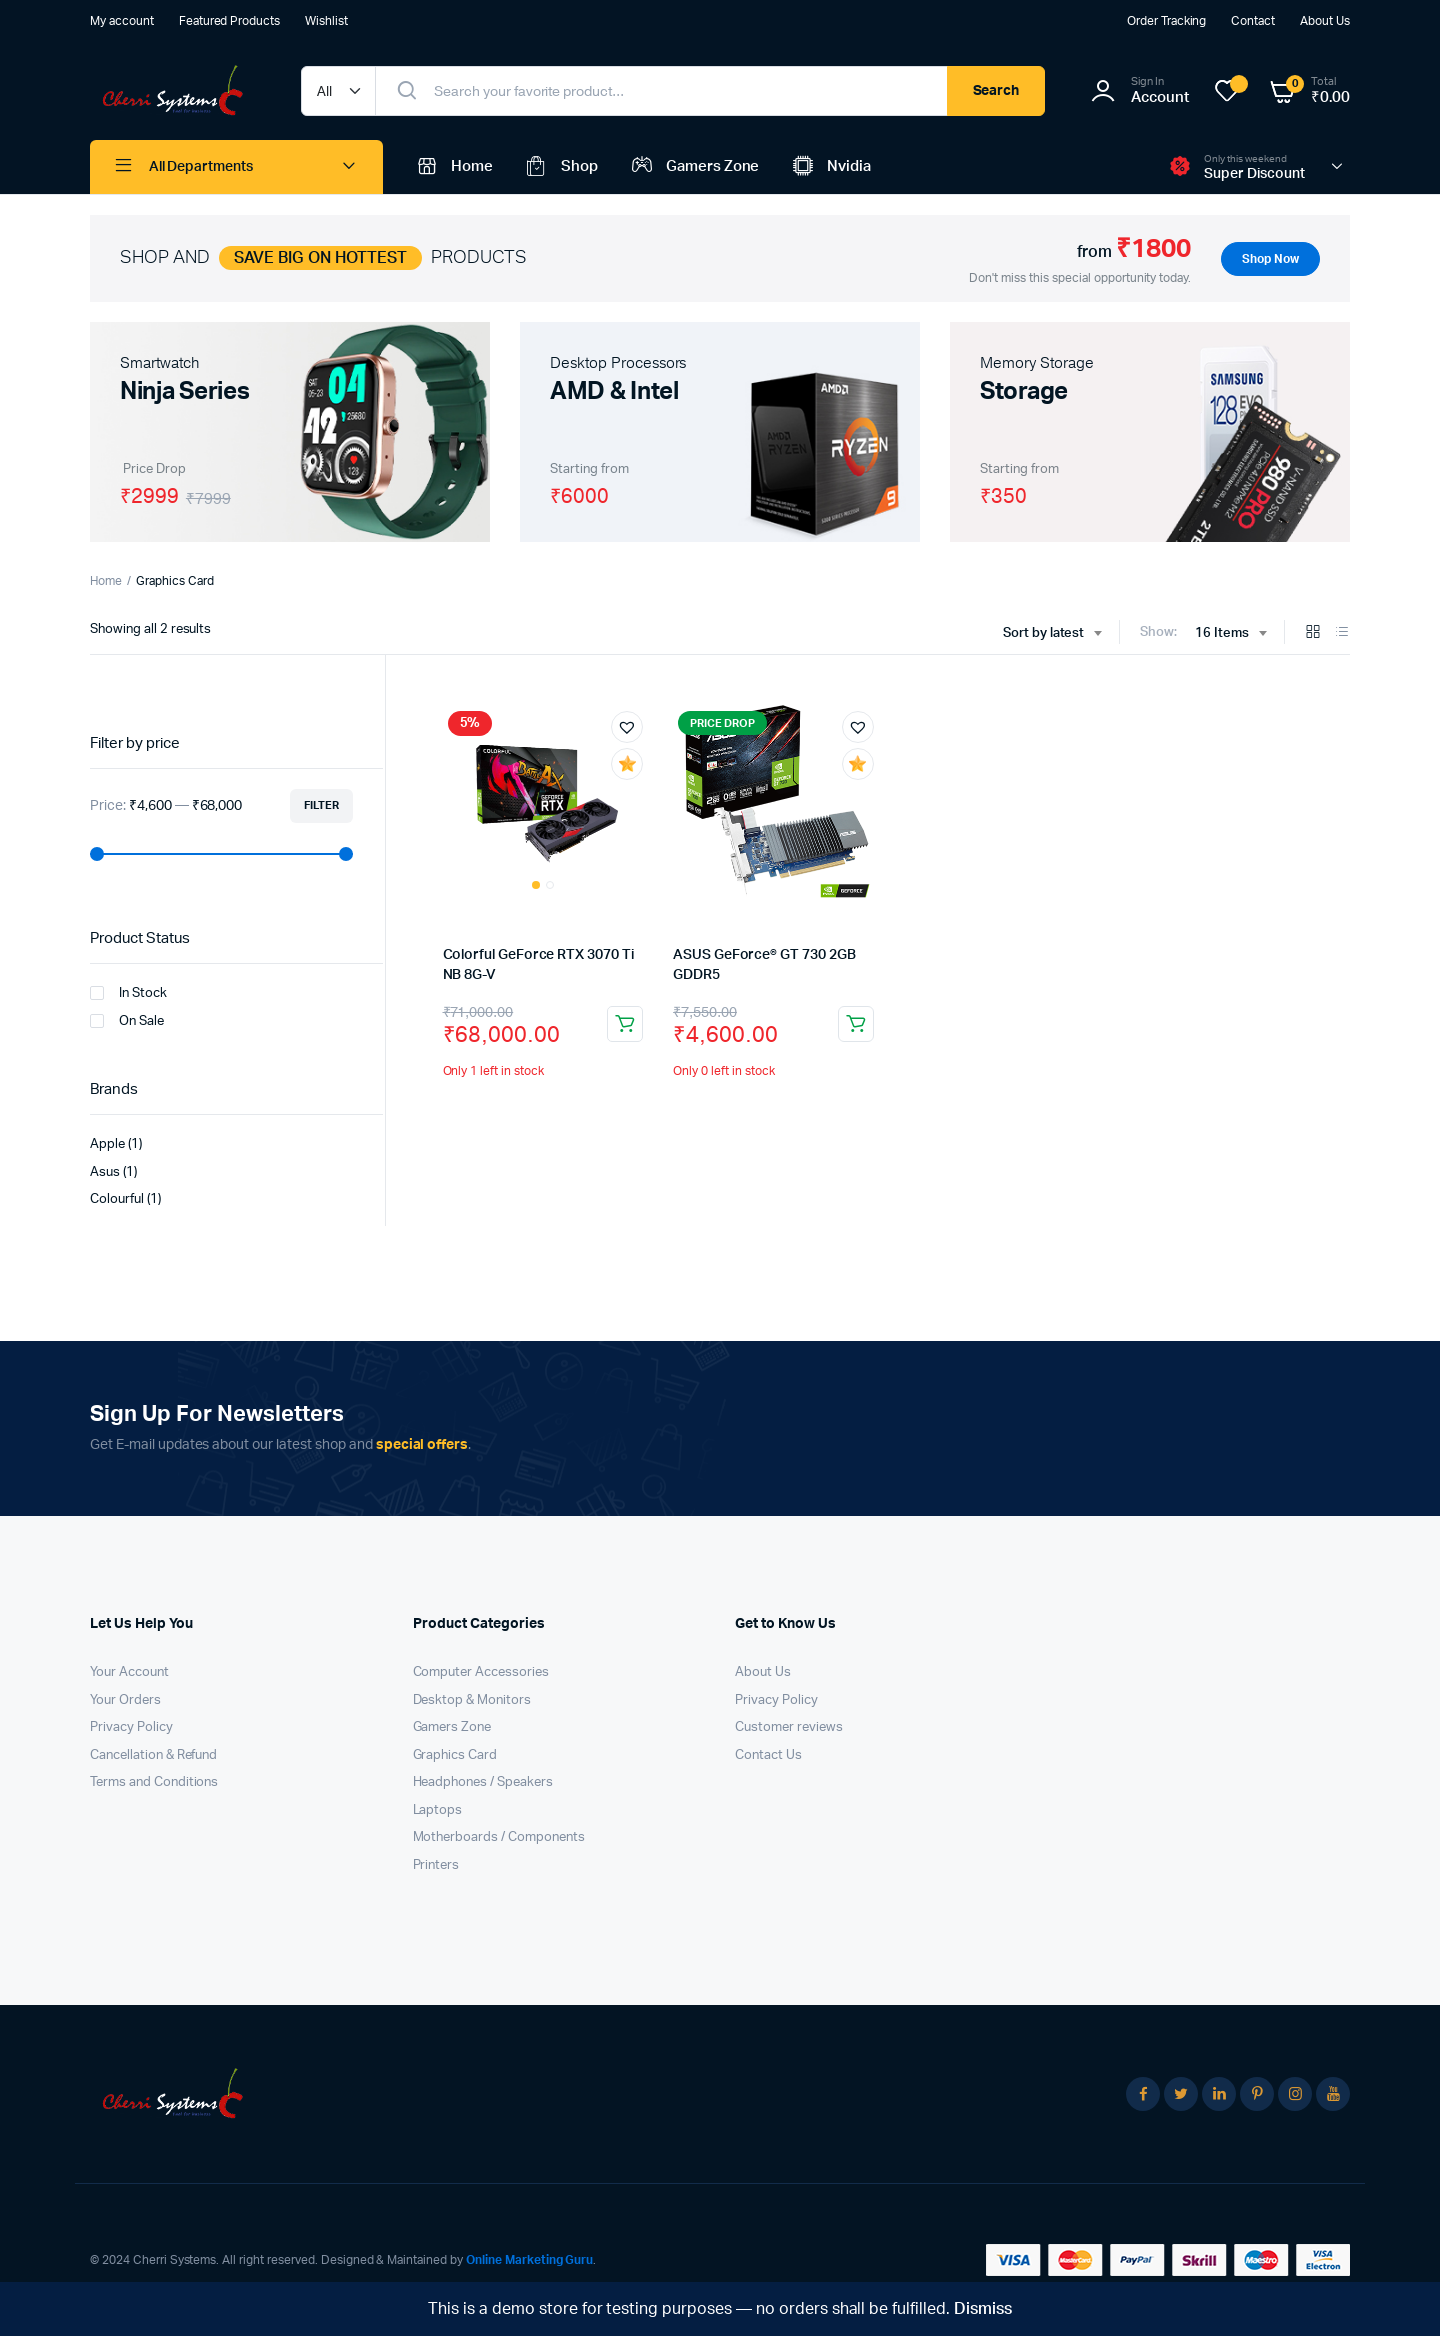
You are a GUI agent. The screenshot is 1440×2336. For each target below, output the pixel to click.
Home (453, 167)
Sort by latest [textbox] (1044, 633)
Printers (436, 1865)
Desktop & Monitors (472, 1700)
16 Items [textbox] (1222, 633)
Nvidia (830, 167)
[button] (627, 727)
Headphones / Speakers (483, 1782)
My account (122, 21)
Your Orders (125, 1700)
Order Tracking (1167, 21)
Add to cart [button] (625, 1024)
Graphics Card (455, 1755)
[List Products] (1342, 633)
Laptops (438, 1810)
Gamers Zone (694, 167)
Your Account (129, 1672)
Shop (560, 167)
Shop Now (1270, 259)
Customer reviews (789, 1727)
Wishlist (326, 21)
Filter (321, 805)
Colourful (117, 1199)
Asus (105, 1172)
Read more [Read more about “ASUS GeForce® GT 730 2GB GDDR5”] (856, 1024)
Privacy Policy (131, 1727)
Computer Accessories (481, 1672)
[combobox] (1052, 634)
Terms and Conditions (154, 1782)
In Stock (128, 993)
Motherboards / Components (499, 1837)
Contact (1253, 21)
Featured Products (230, 21)
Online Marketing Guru (529, 2260)
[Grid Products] (1313, 633)
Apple (107, 1144)
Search (996, 91)
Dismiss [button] (983, 2309)
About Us (1325, 21)
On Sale (127, 1021)
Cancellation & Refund (153, 1755)
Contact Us (768, 1755)
